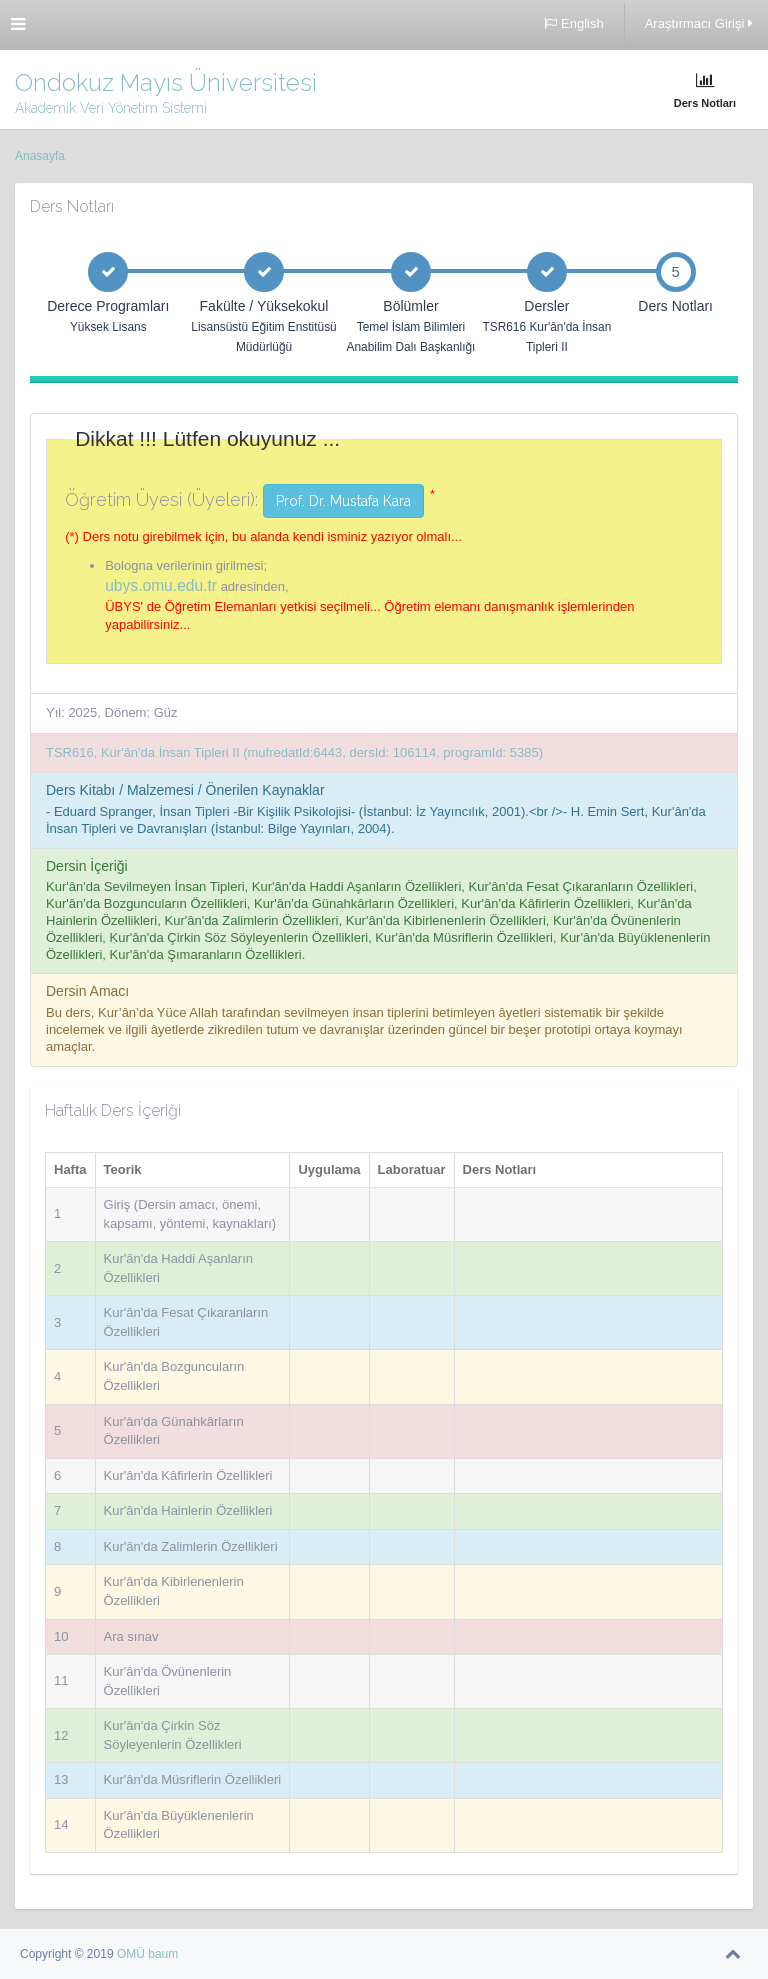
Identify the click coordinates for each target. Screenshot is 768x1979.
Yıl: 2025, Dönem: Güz (112, 712)
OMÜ (132, 1954)
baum (163, 1954)
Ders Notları (705, 90)
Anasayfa (40, 156)
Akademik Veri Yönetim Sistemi (111, 108)
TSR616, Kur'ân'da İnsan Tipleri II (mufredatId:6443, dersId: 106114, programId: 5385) (294, 752)
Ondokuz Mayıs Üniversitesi (166, 82)
